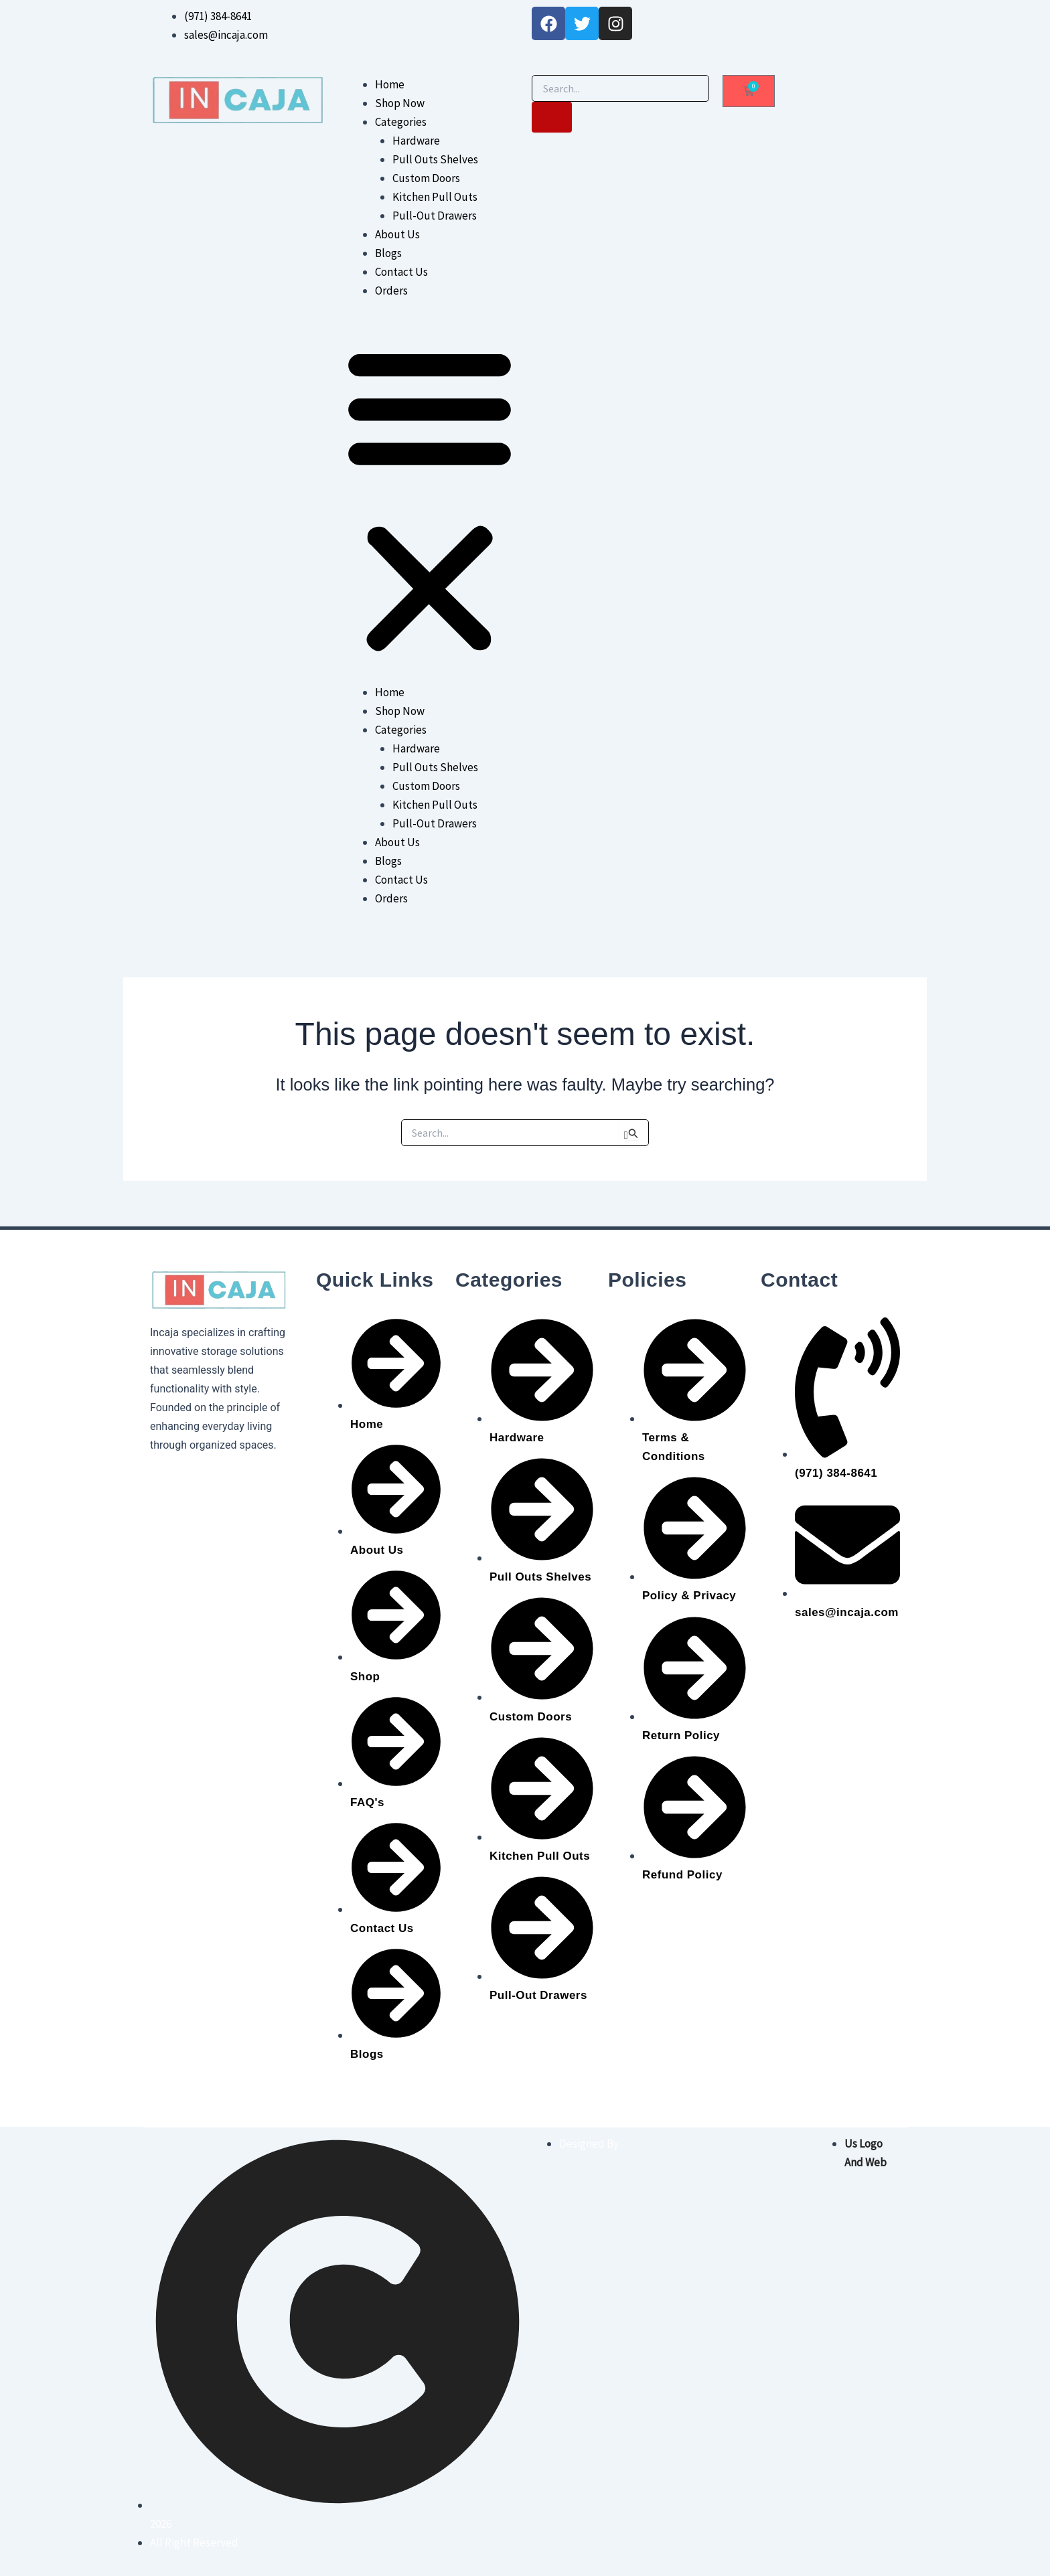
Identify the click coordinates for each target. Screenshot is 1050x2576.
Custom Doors (426, 178)
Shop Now (400, 103)
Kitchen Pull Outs (434, 196)
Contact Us (401, 271)
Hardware (416, 140)
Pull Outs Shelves (435, 159)
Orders (391, 290)
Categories (401, 121)
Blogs (388, 253)
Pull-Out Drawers (434, 215)
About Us (397, 234)
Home (389, 84)
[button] (429, 500)
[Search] (552, 117)
